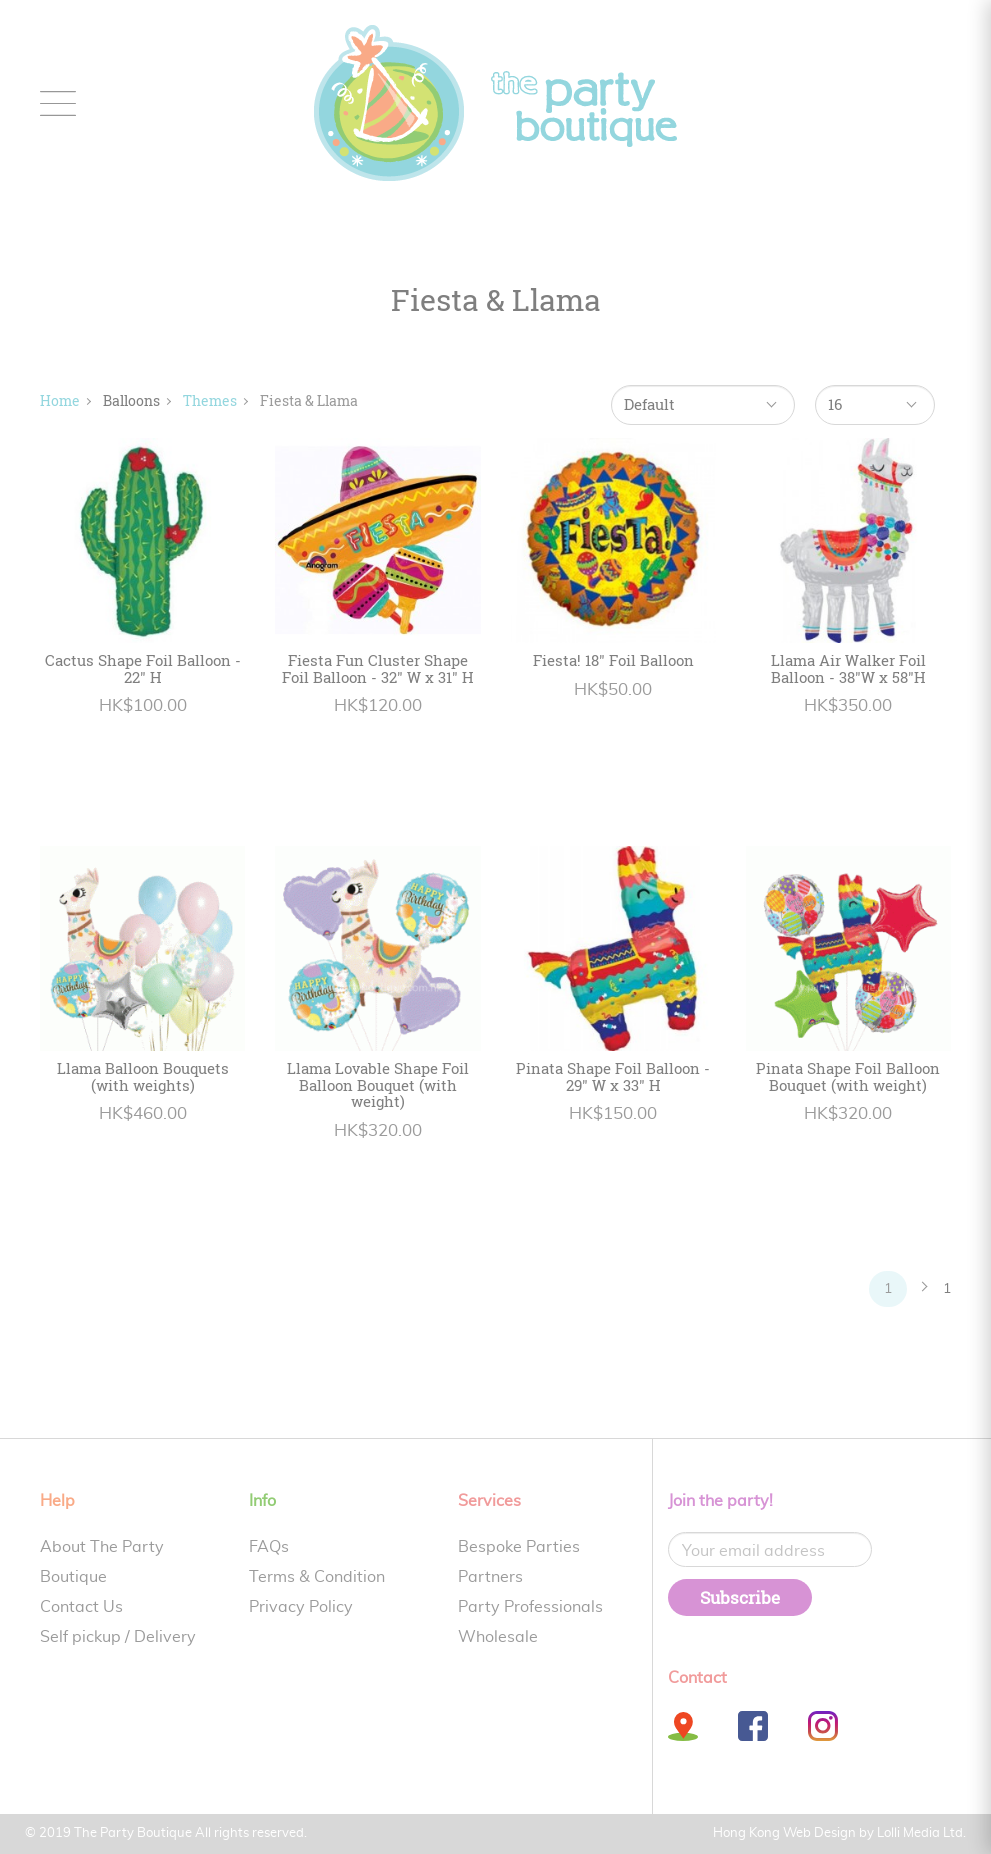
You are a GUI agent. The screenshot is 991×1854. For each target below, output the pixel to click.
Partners (490, 1577)
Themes (210, 400)
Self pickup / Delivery (118, 1637)
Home (60, 400)
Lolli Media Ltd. (921, 1833)
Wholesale (498, 1637)
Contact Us (81, 1607)
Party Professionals (530, 1607)
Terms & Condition (317, 1577)
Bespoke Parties (519, 1547)
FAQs (269, 1547)
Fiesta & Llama (309, 400)
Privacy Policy (301, 1607)
